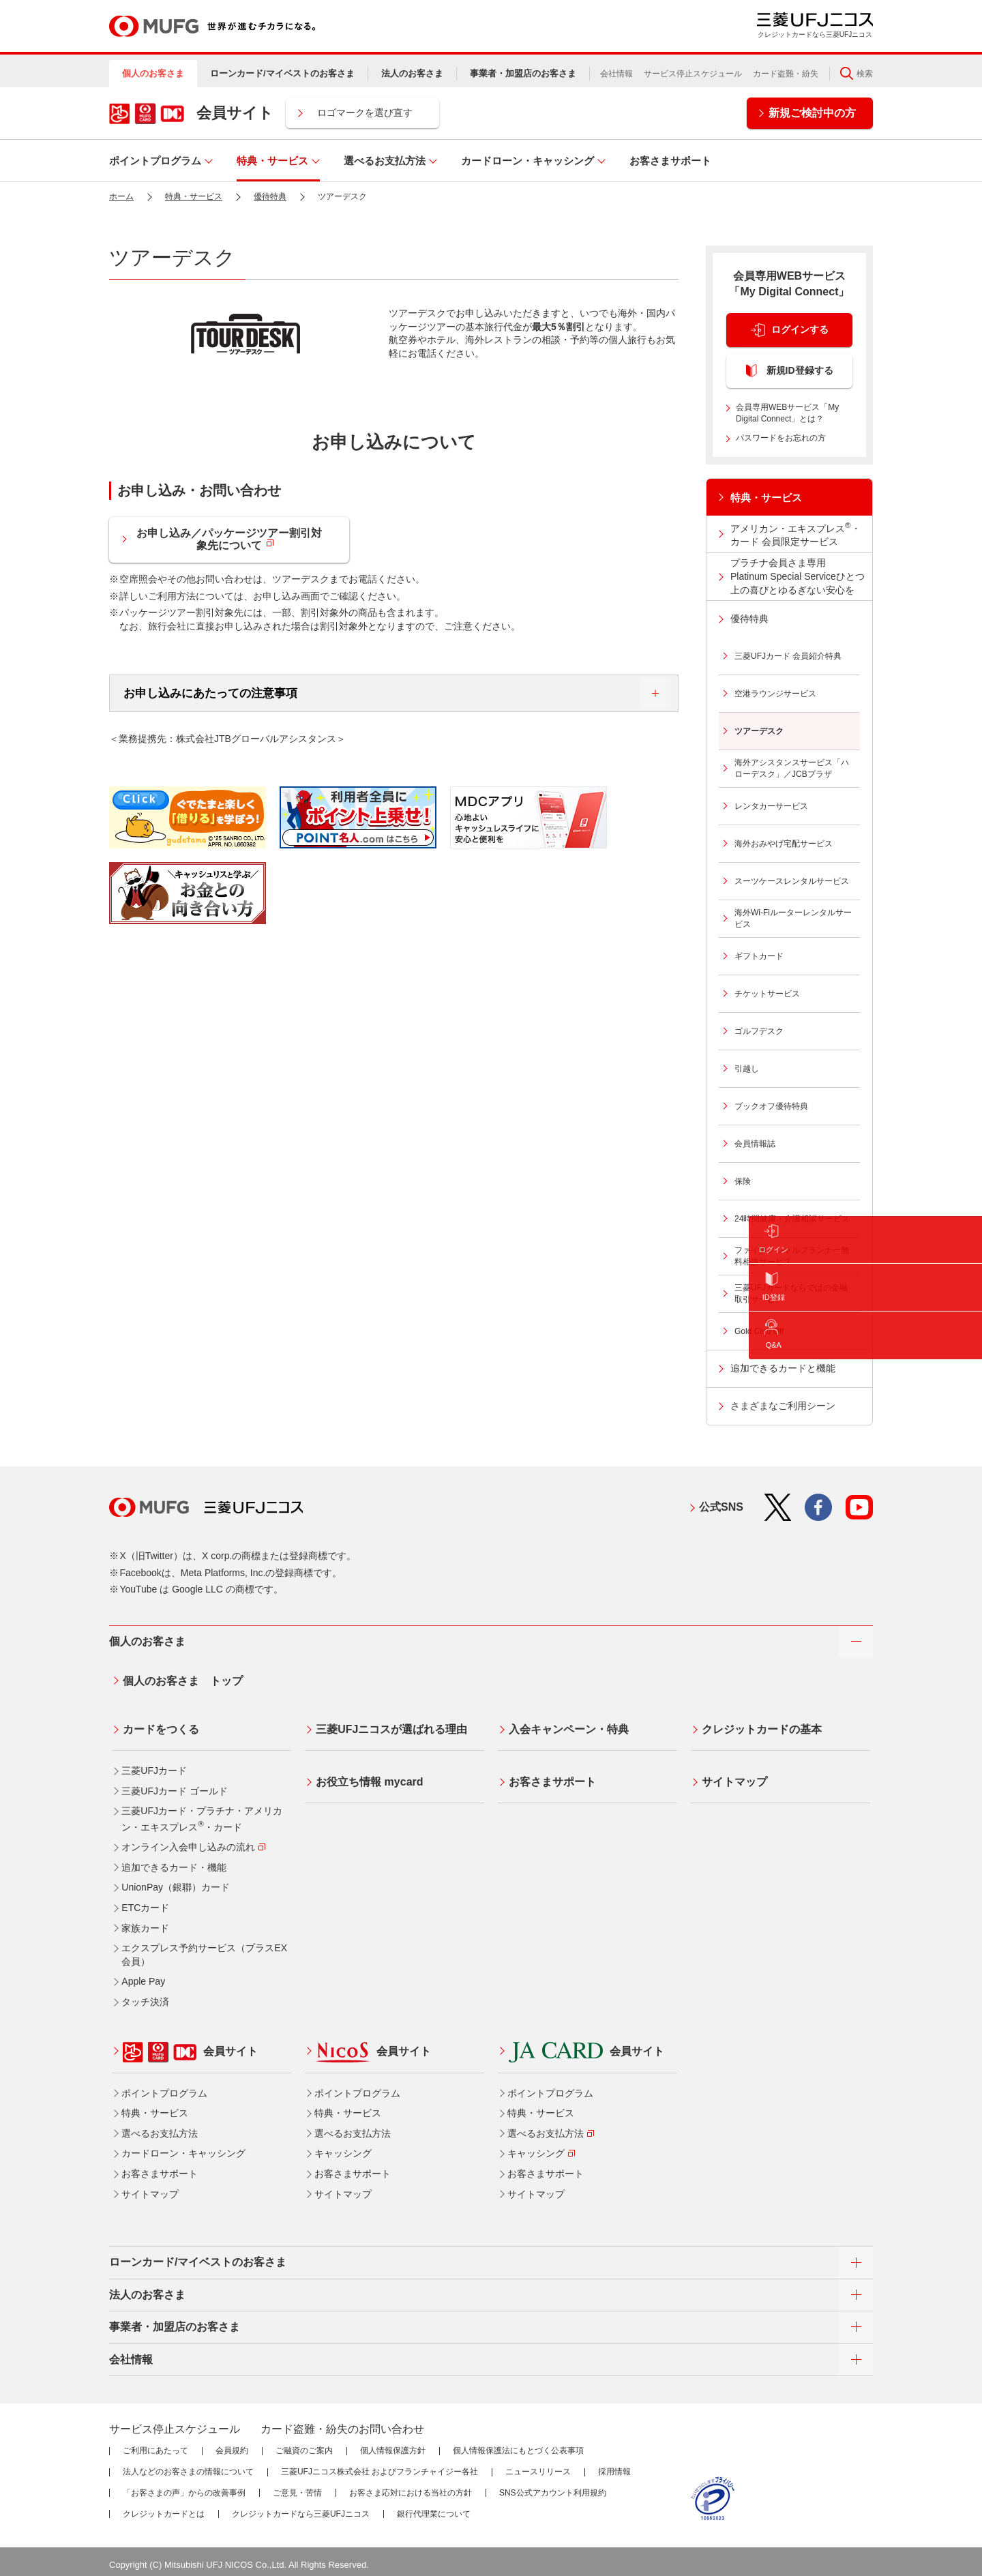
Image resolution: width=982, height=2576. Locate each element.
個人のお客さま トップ (180, 1678)
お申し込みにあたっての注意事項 (378, 693)
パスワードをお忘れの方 (781, 438)
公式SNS (721, 1507)
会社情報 (616, 73)
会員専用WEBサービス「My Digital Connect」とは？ (787, 413)
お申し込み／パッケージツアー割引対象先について (232, 540)
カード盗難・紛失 (785, 73)
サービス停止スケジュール (693, 73)
